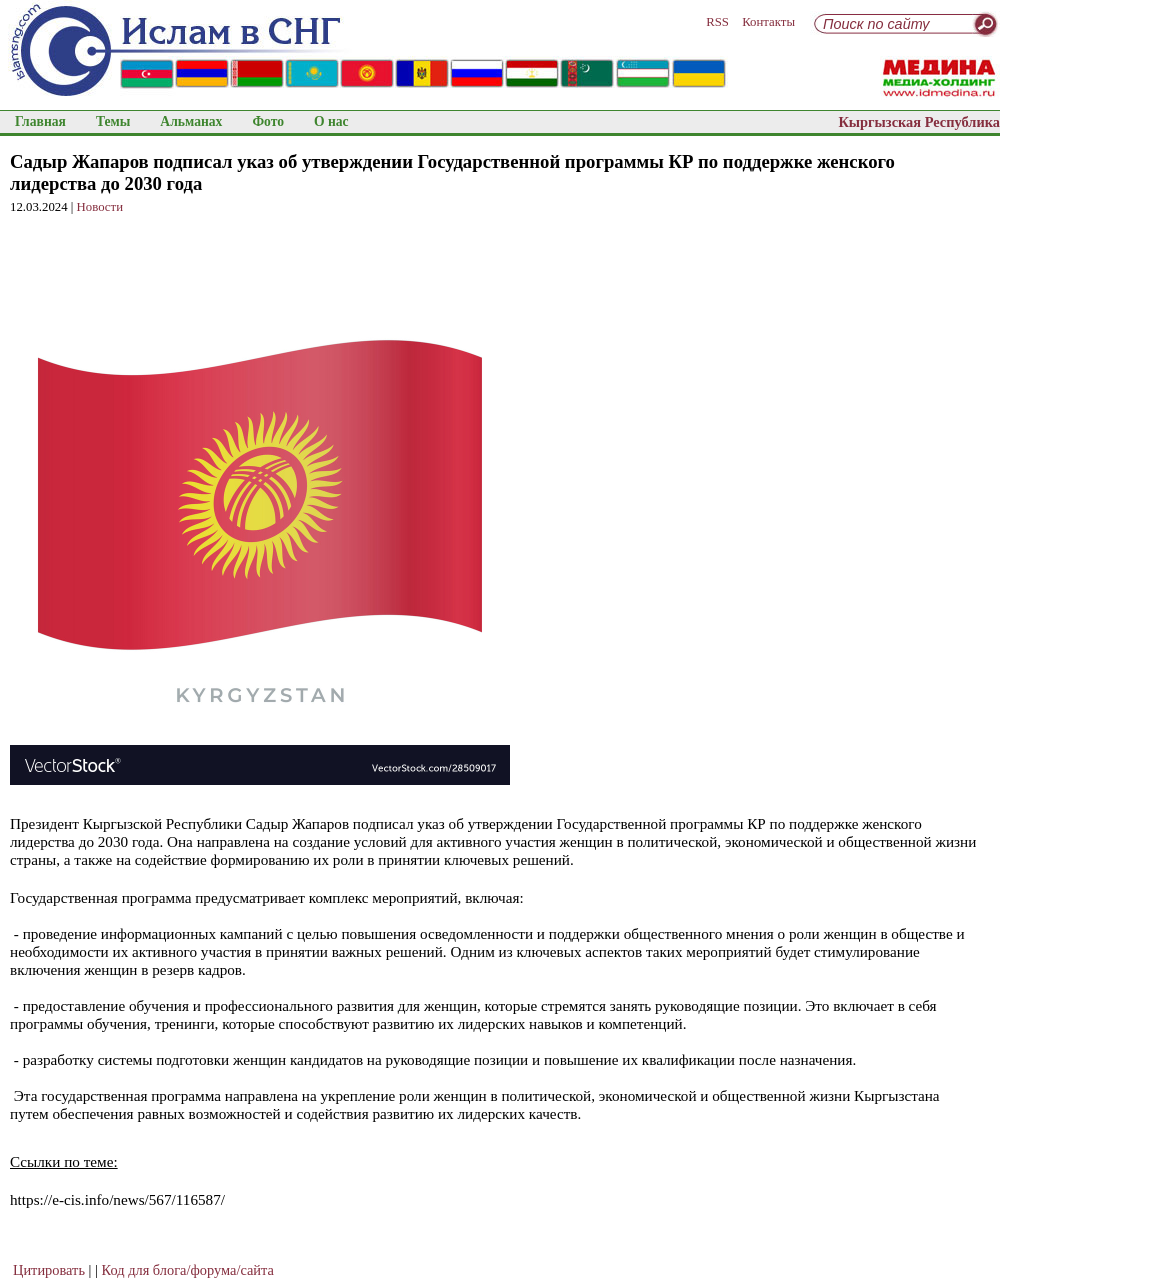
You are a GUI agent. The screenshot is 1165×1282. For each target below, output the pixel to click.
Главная (40, 121)
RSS (717, 22)
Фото (268, 121)
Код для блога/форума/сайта (188, 1270)
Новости (100, 207)
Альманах (191, 121)
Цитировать (49, 1270)
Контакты (768, 22)
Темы (113, 121)
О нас (331, 121)
